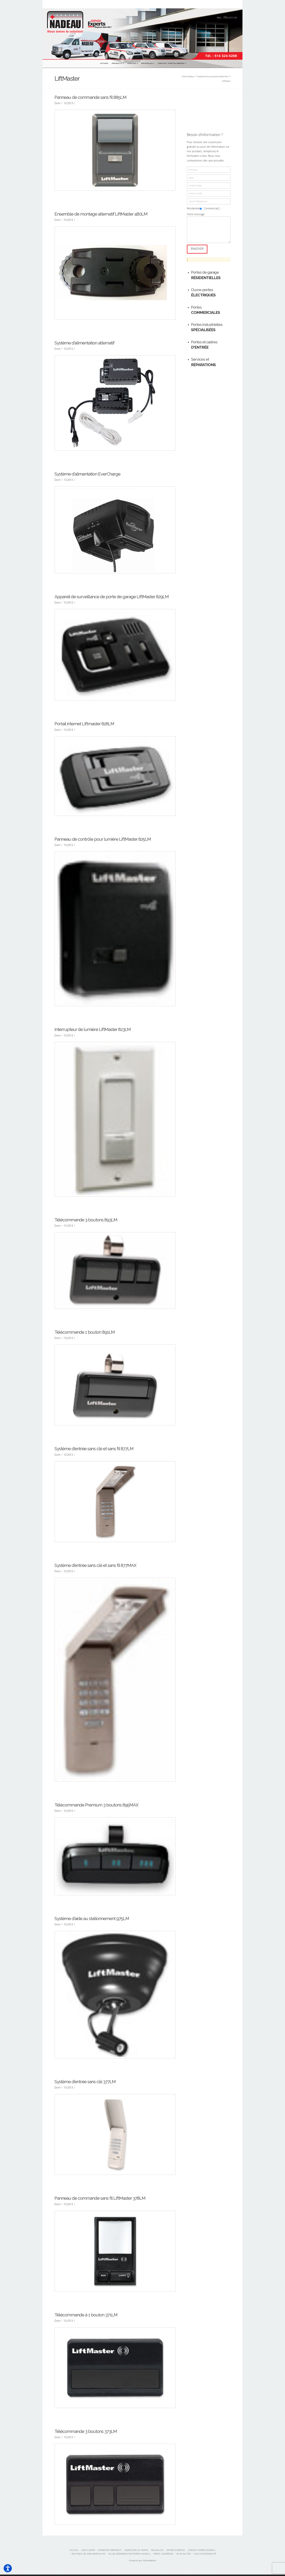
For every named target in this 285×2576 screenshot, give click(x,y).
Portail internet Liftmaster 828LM (84, 724)
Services (132, 63)
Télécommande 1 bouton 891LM (85, 1333)
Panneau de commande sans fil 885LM (90, 98)
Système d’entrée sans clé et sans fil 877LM (94, 1449)
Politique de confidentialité (88, 2555)
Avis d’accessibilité (205, 2555)
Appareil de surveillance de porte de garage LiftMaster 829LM (112, 597)
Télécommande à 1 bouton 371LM (86, 2315)
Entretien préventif (109, 2551)
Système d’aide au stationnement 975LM (92, 1919)
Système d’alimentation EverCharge (87, 474)
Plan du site (183, 2555)
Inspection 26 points (136, 2551)
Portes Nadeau (188, 76)
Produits (118, 63)
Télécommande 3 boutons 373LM (86, 2432)
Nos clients (88, 2551)
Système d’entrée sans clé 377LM (85, 2082)
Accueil (104, 63)
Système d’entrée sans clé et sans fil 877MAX (95, 1566)
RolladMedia (149, 2561)
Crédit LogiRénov (163, 2555)
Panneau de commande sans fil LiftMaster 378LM (100, 2199)
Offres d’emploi (176, 2551)
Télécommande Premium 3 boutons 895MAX (96, 1805)
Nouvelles (147, 63)
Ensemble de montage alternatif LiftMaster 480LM (101, 214)
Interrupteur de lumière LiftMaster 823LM (93, 1030)
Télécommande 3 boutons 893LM (86, 1220)
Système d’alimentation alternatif (85, 343)
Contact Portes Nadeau (172, 63)
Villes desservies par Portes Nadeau (129, 2555)
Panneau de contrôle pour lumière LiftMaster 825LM (103, 840)
